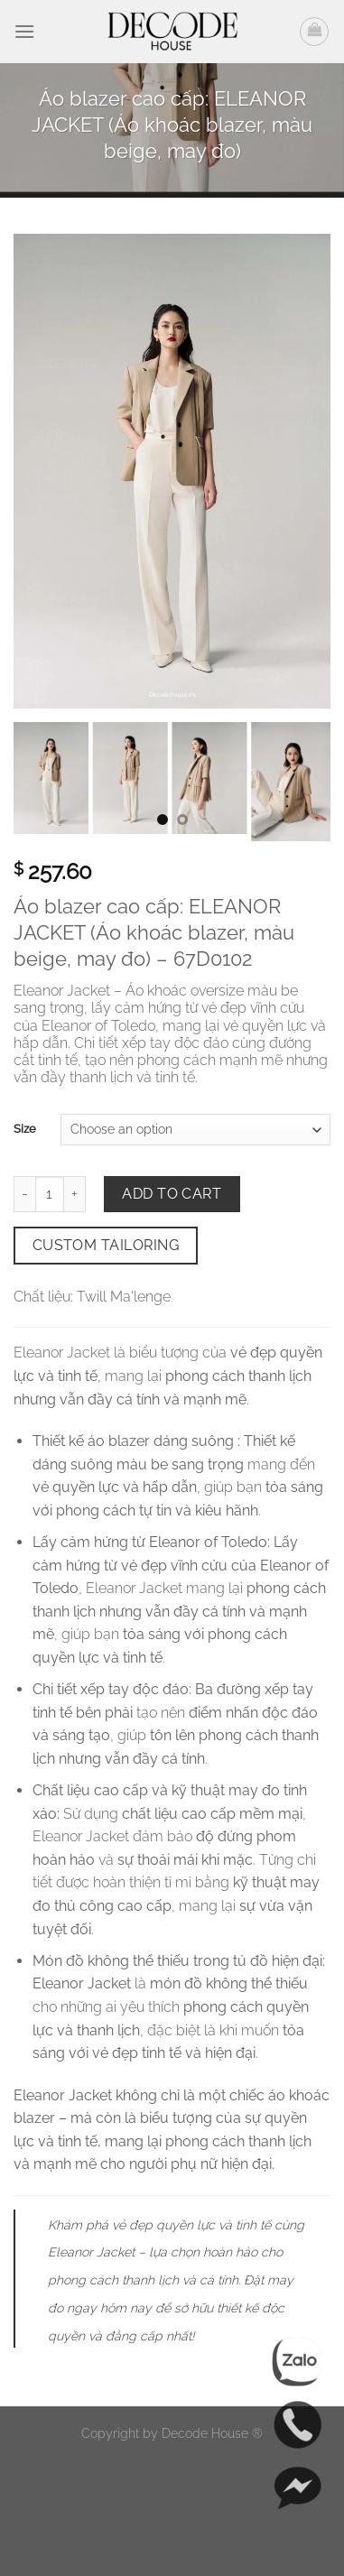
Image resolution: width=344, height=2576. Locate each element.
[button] (24, 31)
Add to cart (171, 1193)
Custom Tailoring (106, 1245)
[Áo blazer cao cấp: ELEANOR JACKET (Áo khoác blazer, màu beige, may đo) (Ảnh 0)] (172, 469)
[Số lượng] (49, 1194)
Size (25, 1128)
